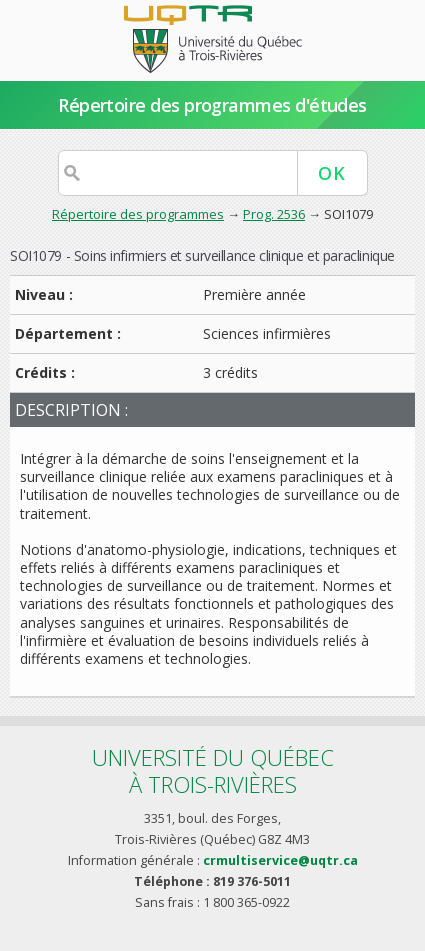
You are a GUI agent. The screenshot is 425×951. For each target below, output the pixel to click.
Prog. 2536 (274, 214)
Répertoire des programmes (138, 214)
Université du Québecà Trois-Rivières (213, 770)
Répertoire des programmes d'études (212, 105)
